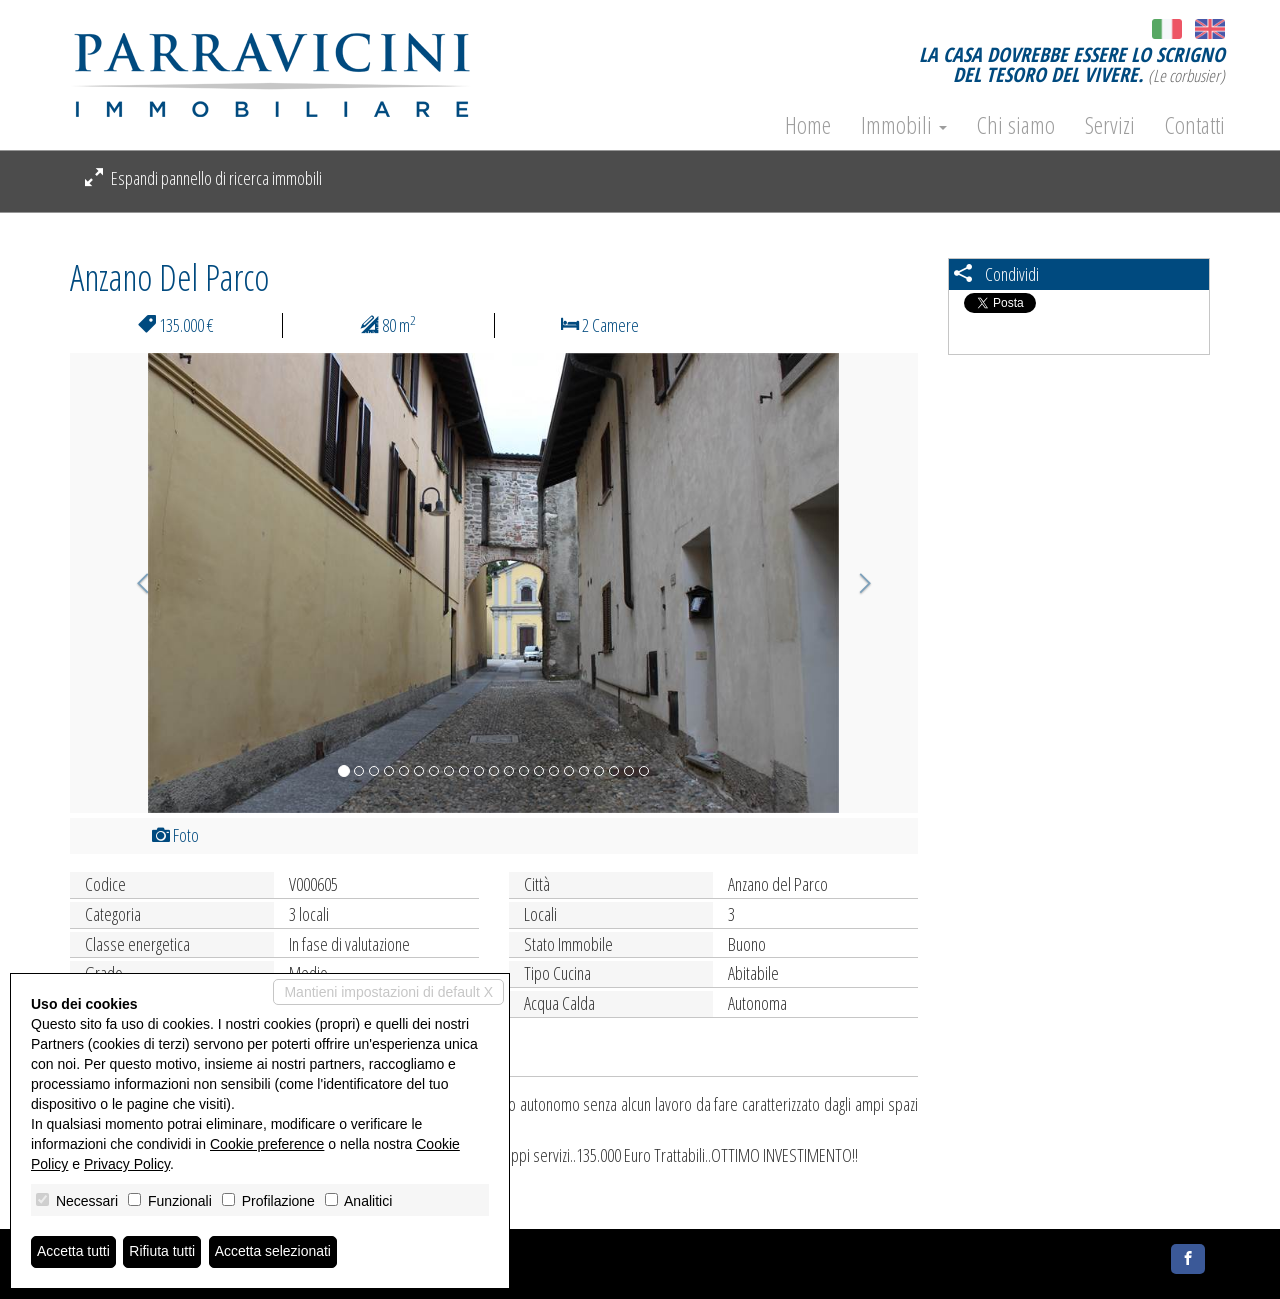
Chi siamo (1016, 125)
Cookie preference (267, 1144)
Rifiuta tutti (163, 1252)
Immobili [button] (904, 125)
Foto (175, 835)
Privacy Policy (127, 1164)
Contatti (1195, 125)
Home (808, 125)
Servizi (1110, 125)
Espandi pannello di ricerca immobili (203, 178)
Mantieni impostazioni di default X (388, 992)
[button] (133, 583)
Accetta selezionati (273, 1252)
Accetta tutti (73, 1252)
